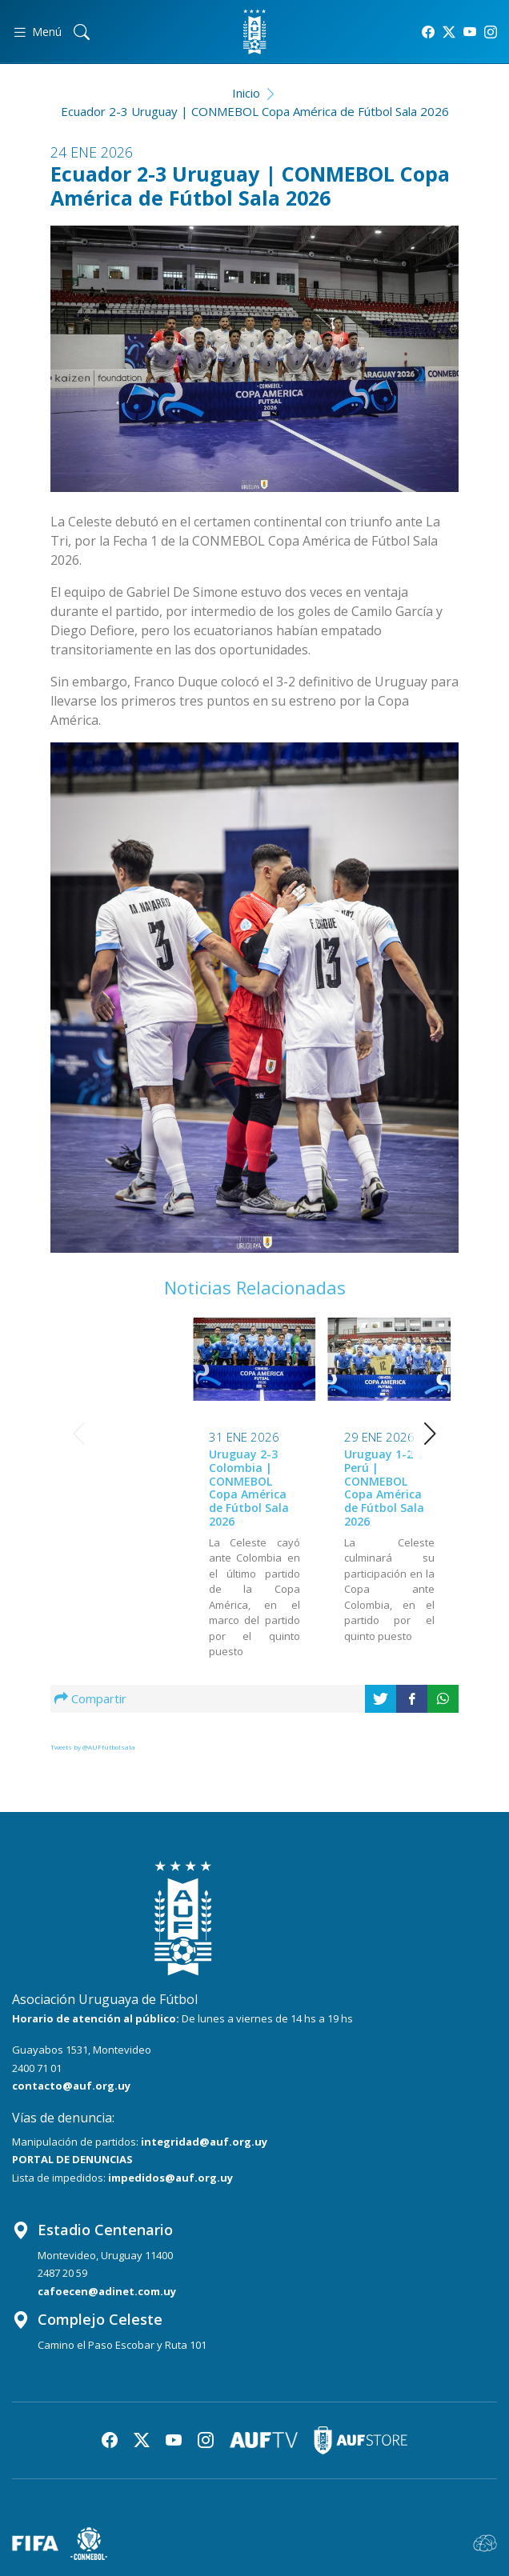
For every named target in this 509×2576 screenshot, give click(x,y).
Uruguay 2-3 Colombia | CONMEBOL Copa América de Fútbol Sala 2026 (114, 1487)
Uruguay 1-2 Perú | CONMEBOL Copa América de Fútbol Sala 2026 (249, 1487)
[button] (430, 1433)
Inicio (246, 93)
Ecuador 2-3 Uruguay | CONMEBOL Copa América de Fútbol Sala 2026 (255, 111)
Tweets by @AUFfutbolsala (92, 1746)
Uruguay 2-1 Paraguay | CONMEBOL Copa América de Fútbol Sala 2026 (384, 1487)
